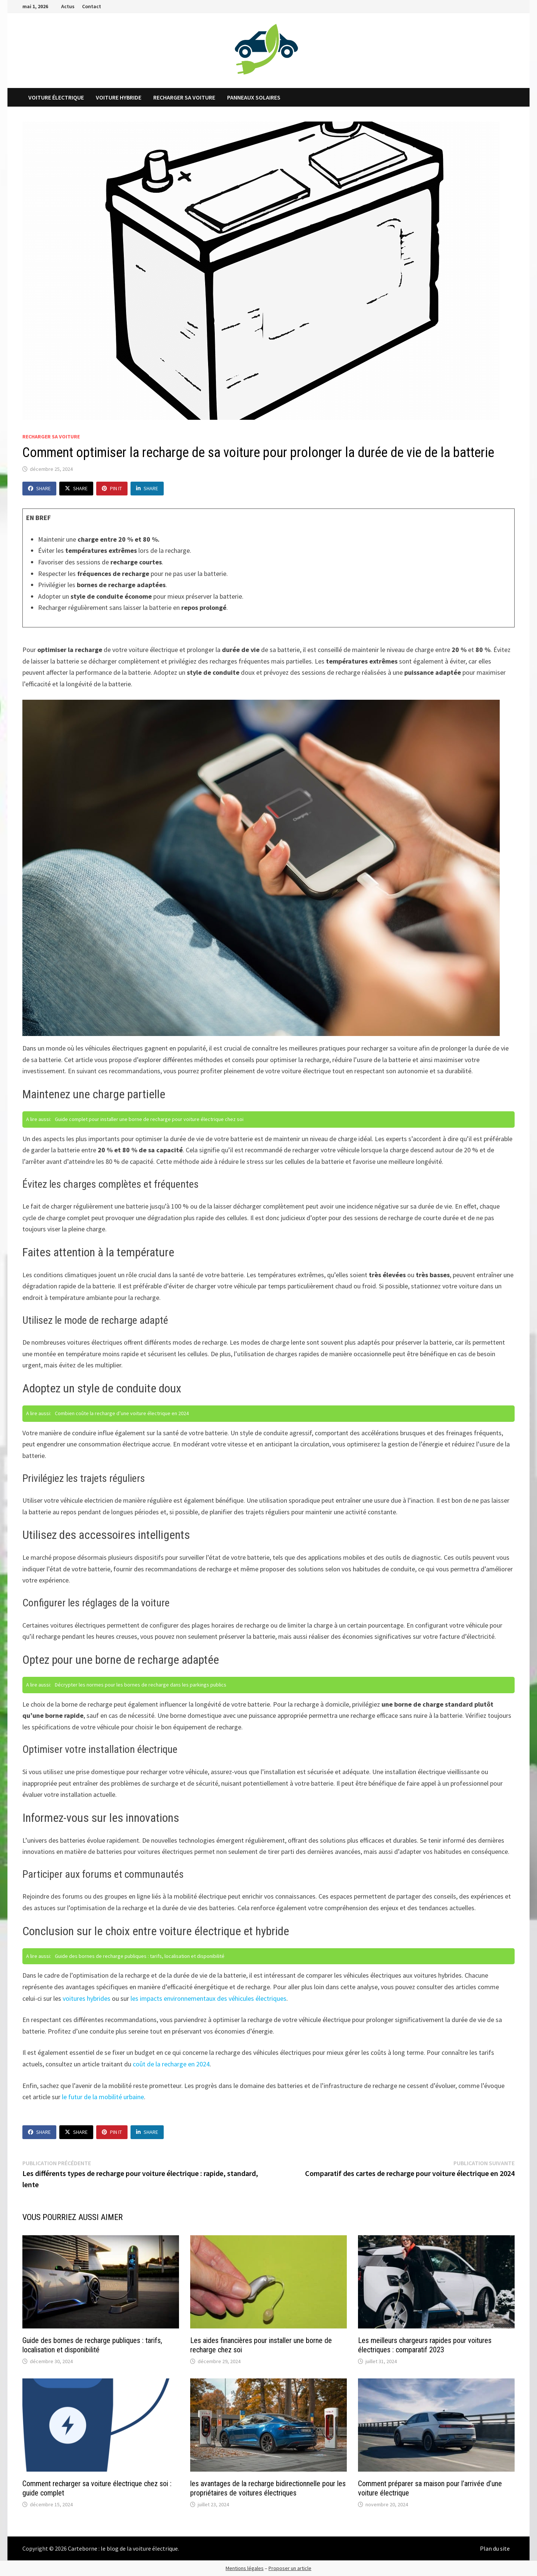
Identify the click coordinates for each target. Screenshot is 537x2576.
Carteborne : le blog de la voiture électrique (123, 2548)
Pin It (112, 488)
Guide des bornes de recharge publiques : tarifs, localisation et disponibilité (92, 2345)
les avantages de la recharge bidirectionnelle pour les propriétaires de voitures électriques (268, 2488)
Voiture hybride (118, 97)
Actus (68, 6)
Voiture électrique (56, 97)
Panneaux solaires (253, 97)
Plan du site (495, 2548)
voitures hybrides (86, 1998)
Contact (91, 6)
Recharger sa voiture (184, 97)
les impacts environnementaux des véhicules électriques (208, 1998)
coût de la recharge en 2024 (171, 2064)
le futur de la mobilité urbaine (103, 2096)
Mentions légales (245, 2568)
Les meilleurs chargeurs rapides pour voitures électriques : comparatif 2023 (425, 2345)
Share (39, 488)
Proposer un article (289, 2568)
